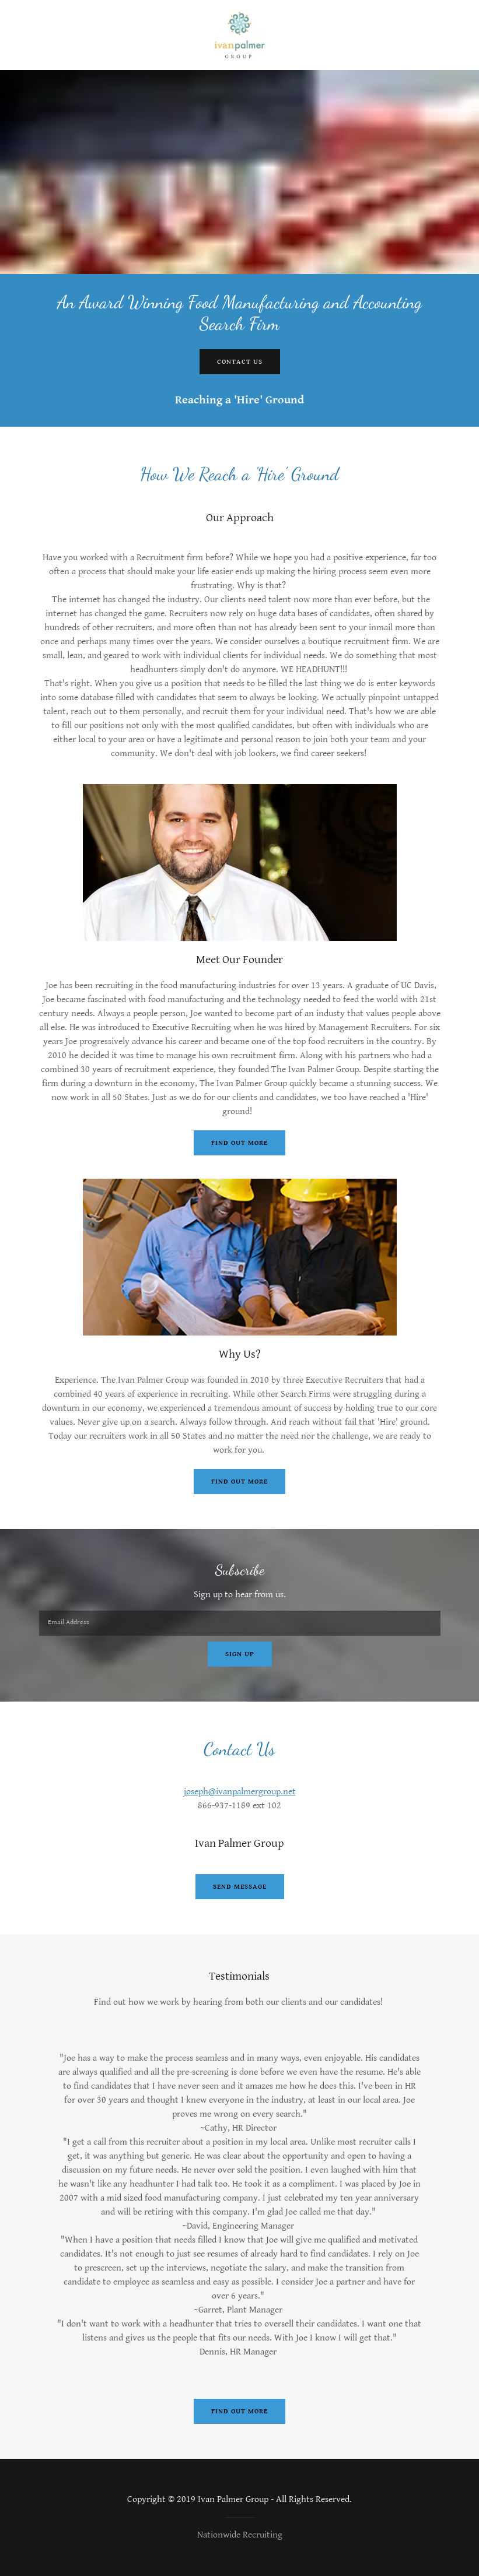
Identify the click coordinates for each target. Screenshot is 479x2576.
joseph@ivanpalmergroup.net (240, 1791)
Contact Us (240, 362)
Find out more (239, 1143)
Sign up (239, 1654)
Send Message (240, 1886)
